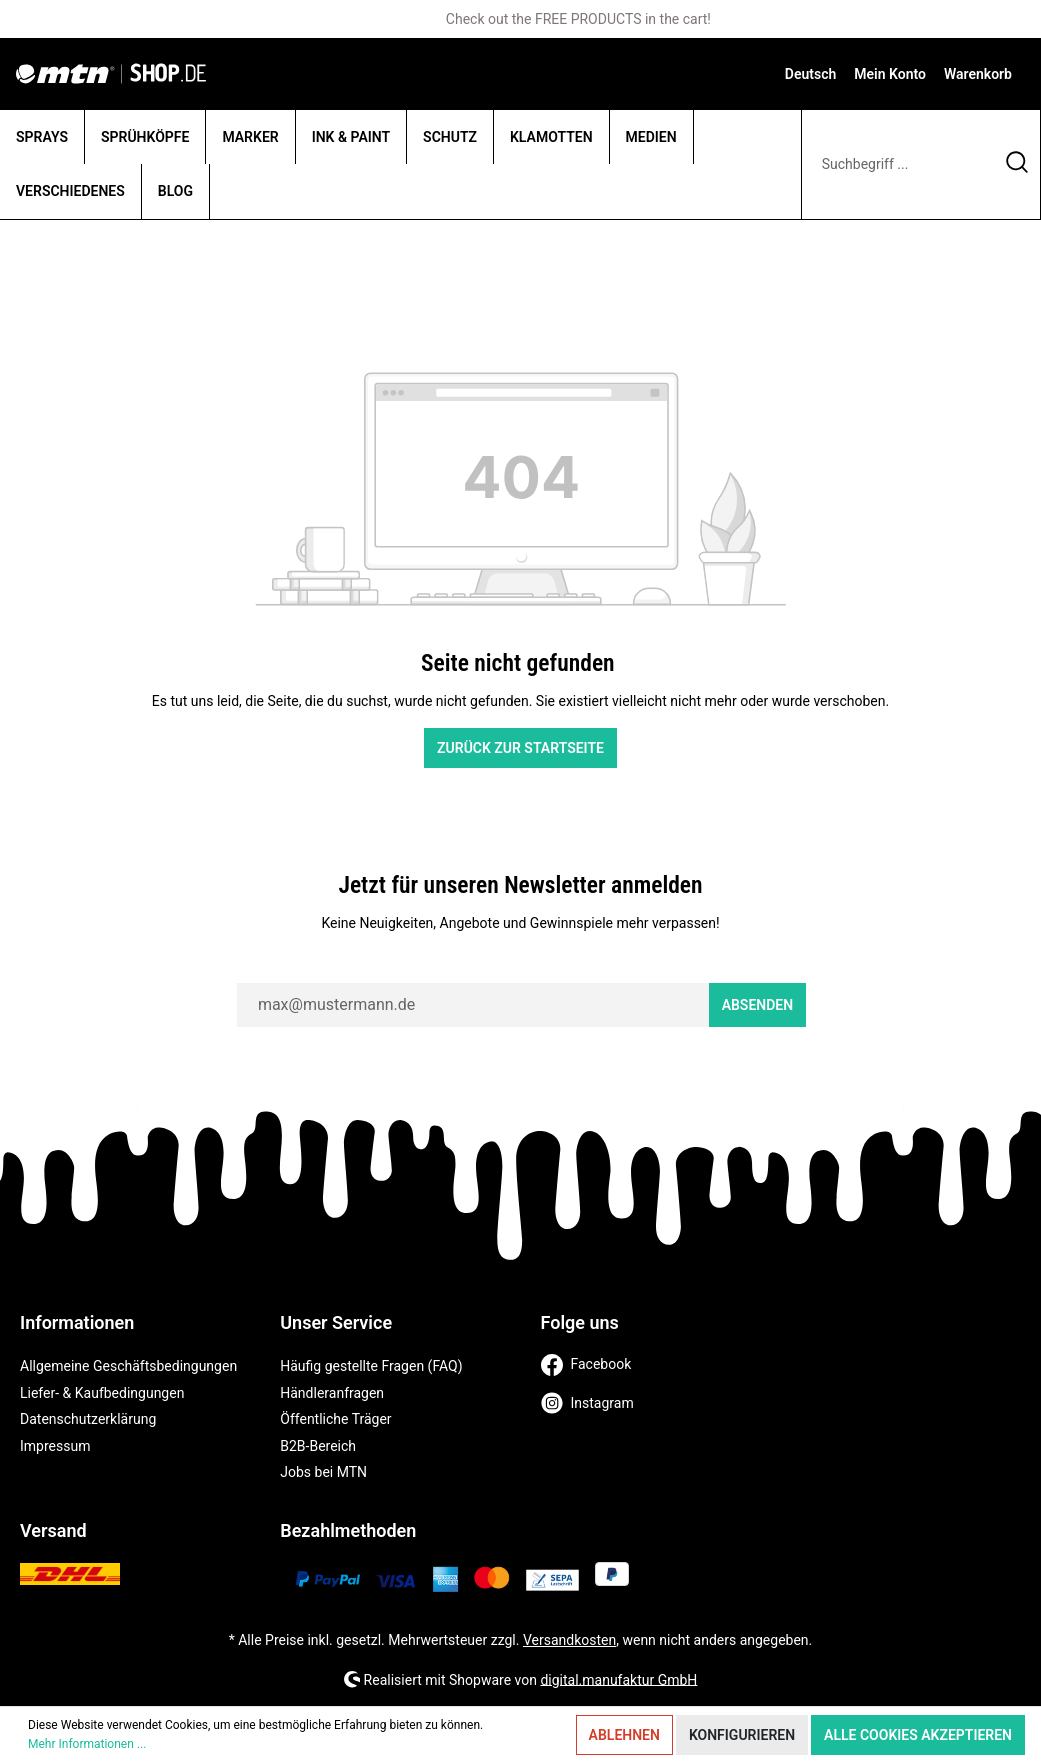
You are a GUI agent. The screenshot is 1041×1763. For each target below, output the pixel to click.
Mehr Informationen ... (87, 1744)
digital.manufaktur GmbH (618, 1679)
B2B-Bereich (318, 1446)
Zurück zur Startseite (520, 748)
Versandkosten (569, 1640)
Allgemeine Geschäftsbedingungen (128, 1366)
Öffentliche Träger (335, 1419)
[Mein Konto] (890, 74)
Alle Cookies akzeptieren (918, 1735)
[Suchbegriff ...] (898, 164)
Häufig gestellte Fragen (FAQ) (371, 1366)
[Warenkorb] (978, 74)
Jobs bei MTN (323, 1472)
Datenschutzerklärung (88, 1419)
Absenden (758, 1005)
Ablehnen (624, 1735)
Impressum (55, 1446)
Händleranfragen (332, 1393)
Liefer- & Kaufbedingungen (102, 1393)
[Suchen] (1017, 164)
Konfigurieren (742, 1735)
